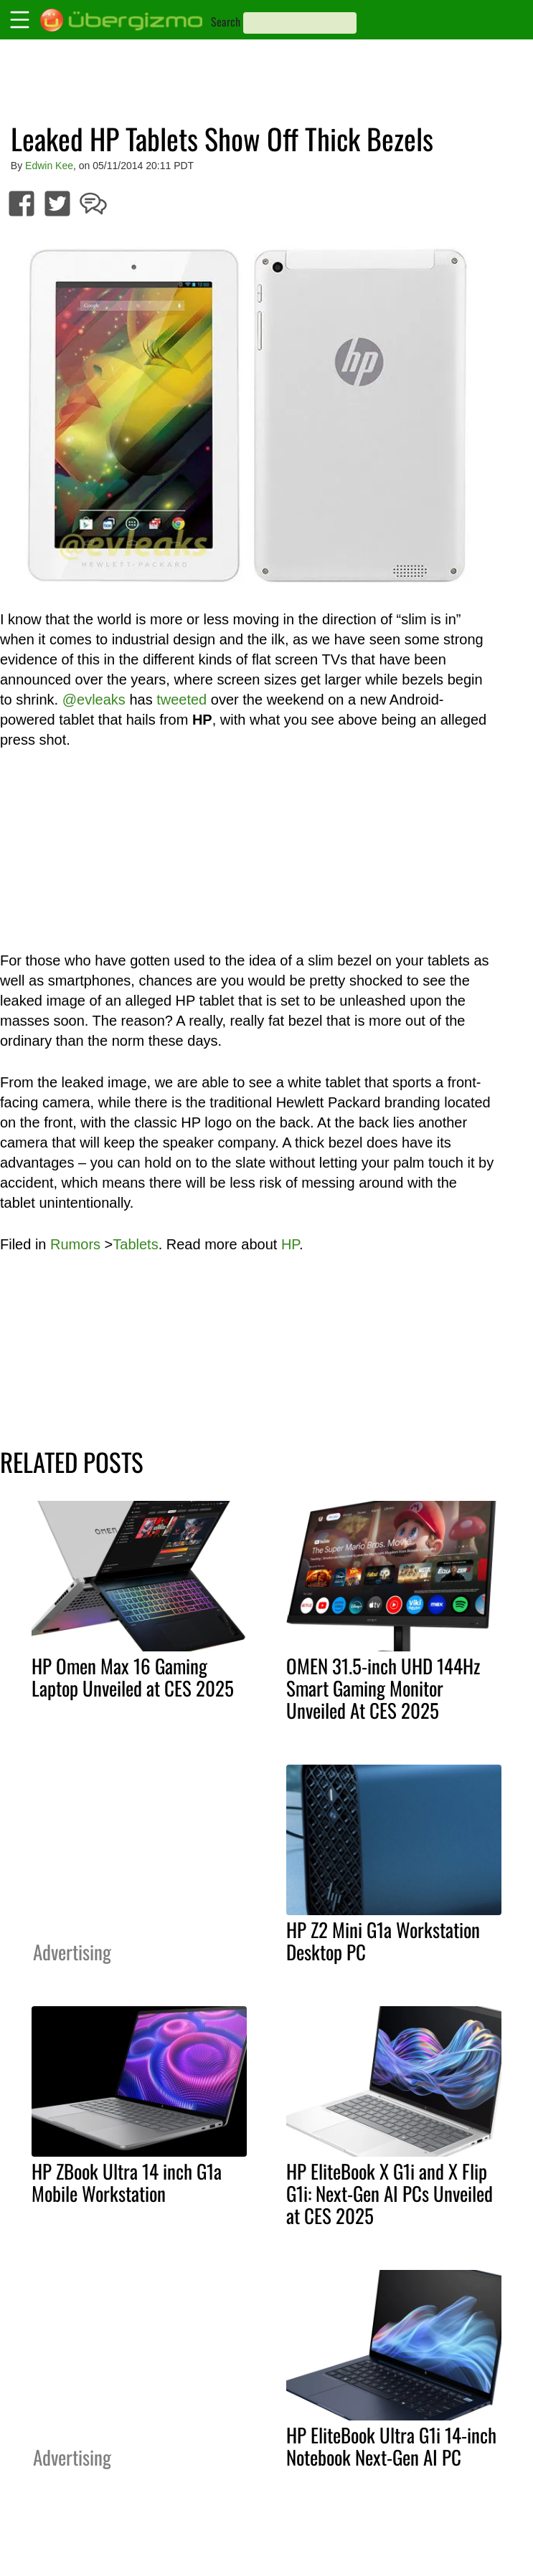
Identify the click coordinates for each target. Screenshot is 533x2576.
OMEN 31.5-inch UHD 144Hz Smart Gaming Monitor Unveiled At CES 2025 (383, 1688)
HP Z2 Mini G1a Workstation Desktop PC (383, 1940)
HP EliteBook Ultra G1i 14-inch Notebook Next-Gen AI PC (391, 2445)
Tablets (135, 1244)
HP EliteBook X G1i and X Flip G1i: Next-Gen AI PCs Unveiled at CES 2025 (389, 2193)
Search (225, 21)
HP (290, 1244)
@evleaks (94, 699)
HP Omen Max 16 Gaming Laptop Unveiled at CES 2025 (133, 1676)
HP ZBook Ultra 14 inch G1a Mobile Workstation (127, 2182)
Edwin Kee (49, 165)
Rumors (75, 1244)
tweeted (181, 699)
